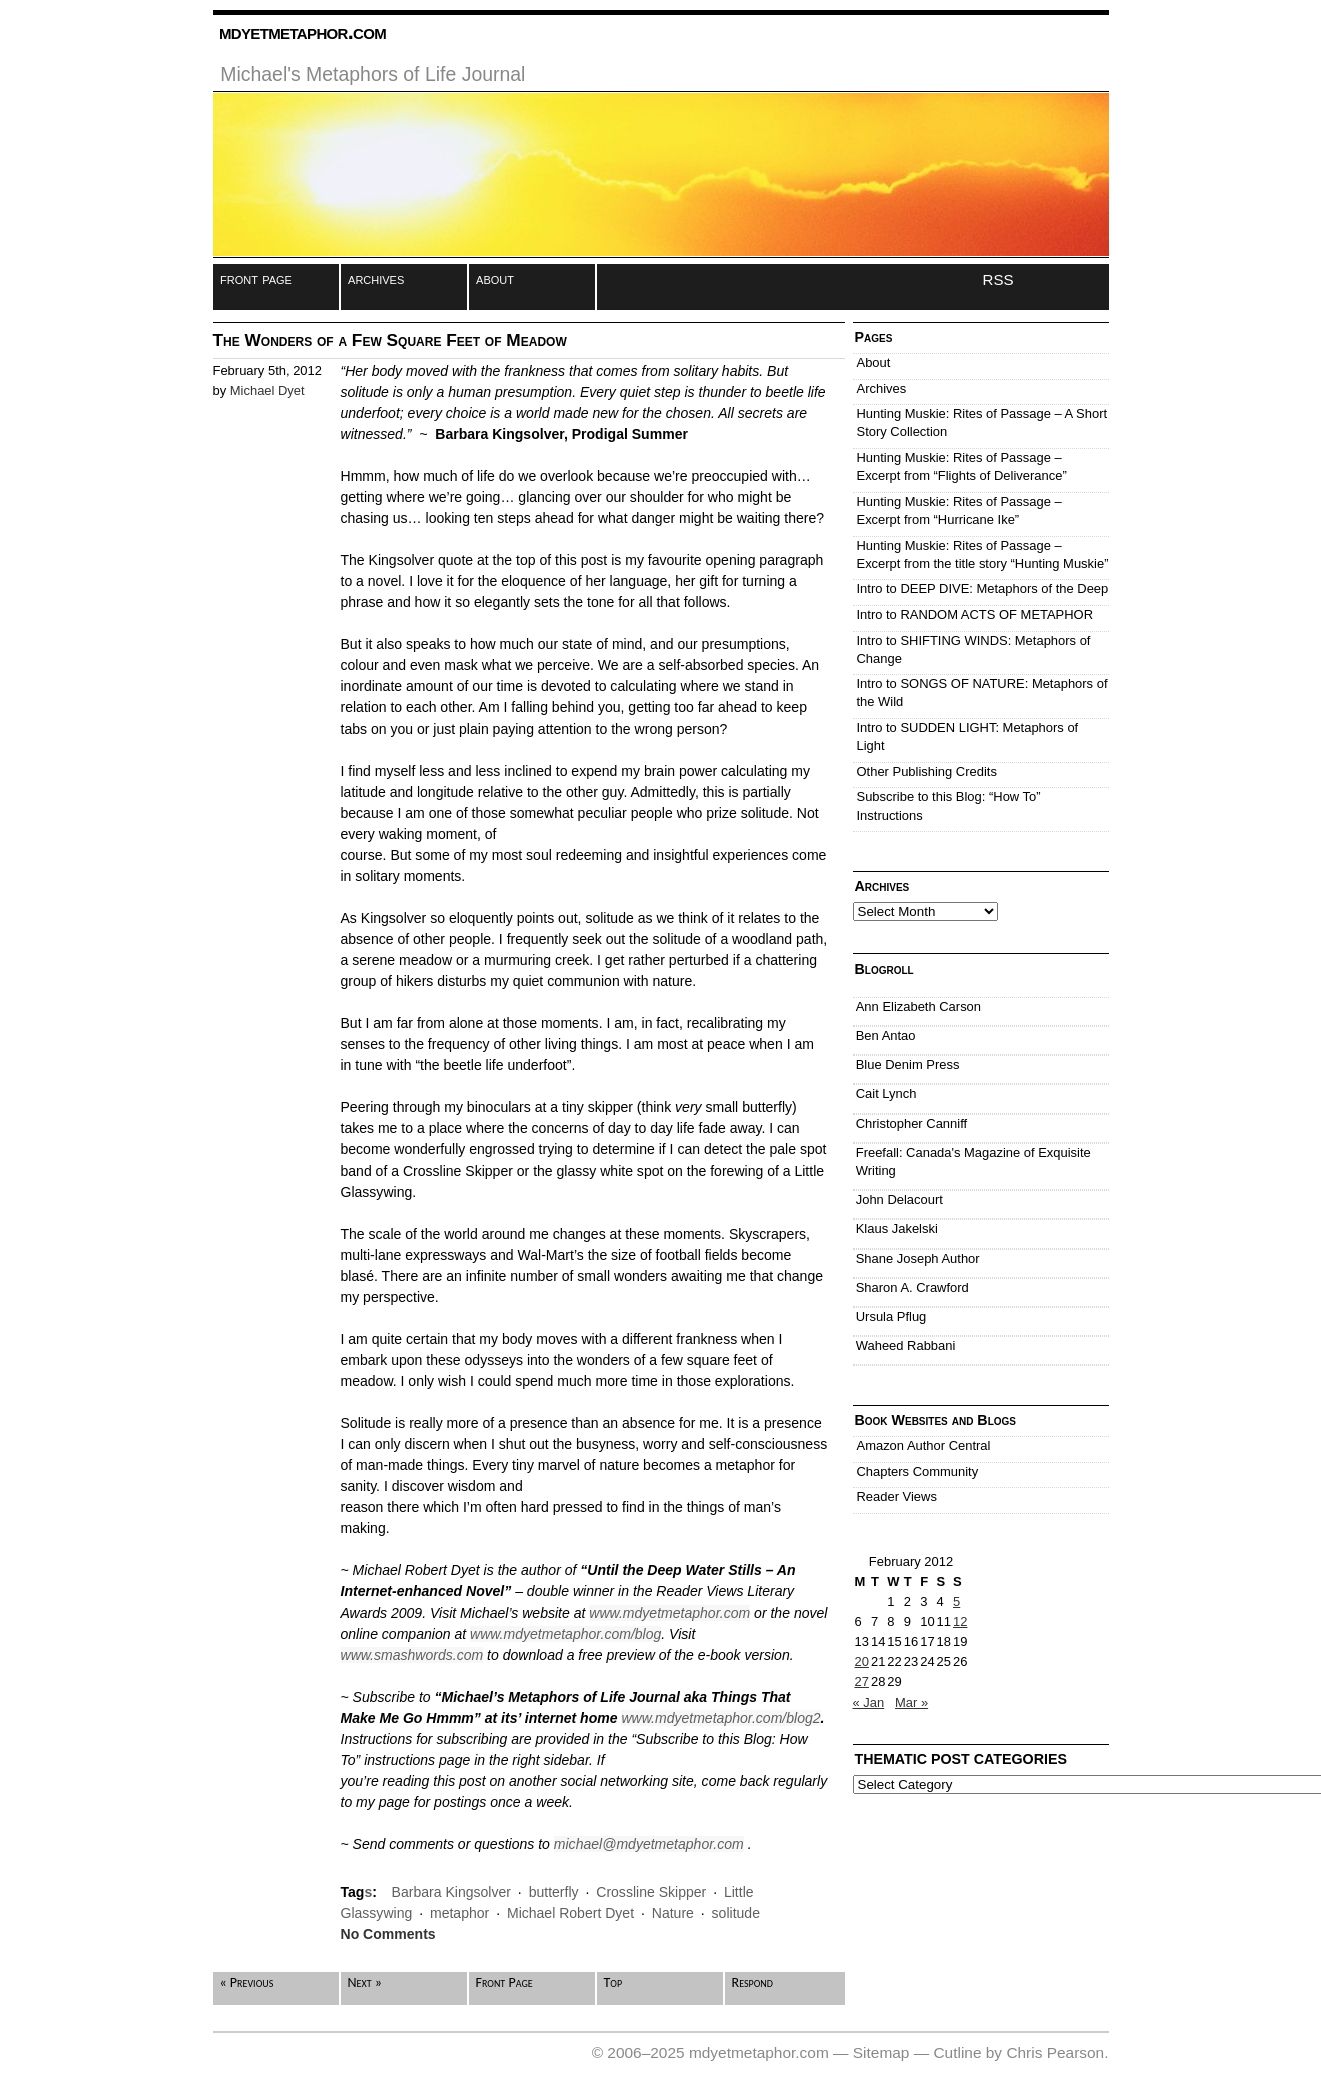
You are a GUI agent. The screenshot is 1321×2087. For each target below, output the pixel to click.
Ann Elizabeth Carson (918, 1006)
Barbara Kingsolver (451, 1892)
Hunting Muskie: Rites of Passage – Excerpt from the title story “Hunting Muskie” (983, 554)
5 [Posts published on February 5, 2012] (956, 1601)
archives (376, 278)
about (495, 278)
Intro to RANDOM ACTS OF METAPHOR (975, 614)
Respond (752, 1982)
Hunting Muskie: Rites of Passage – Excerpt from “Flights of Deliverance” (962, 466)
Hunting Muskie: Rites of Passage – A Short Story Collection (982, 422)
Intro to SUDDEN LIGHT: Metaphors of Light (968, 736)
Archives (882, 388)
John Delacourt (899, 1199)
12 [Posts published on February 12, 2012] (960, 1621)
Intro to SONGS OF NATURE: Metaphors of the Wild (982, 692)
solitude (736, 1913)
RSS (998, 279)
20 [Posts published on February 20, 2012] (862, 1661)
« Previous (247, 1982)
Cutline (957, 2052)
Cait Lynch (886, 1093)
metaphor (459, 1913)
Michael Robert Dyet (570, 1913)
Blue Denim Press (908, 1064)
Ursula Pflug (891, 1316)
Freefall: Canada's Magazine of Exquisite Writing (973, 1161)
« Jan (869, 1702)
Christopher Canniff (911, 1123)
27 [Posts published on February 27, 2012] (862, 1681)
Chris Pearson (1055, 2052)
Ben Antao (886, 1035)
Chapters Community (918, 1471)
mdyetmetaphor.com (302, 31)
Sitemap (881, 2052)
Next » (365, 1982)
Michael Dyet (267, 390)
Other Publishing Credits (927, 771)
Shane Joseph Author (918, 1258)
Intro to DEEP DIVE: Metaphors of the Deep (983, 588)
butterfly (554, 1892)
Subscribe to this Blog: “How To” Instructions (949, 805)
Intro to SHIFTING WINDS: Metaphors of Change (974, 649)
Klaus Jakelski (897, 1228)
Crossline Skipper (651, 1892)
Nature (673, 1913)
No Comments (388, 1934)
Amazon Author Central (924, 1445)
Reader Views (897, 1496)
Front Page (504, 1982)
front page (256, 278)
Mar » (911, 1702)
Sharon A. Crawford (912, 1287)
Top (613, 1982)
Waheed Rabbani (906, 1345)
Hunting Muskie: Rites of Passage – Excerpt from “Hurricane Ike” (959, 510)
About (874, 362)
